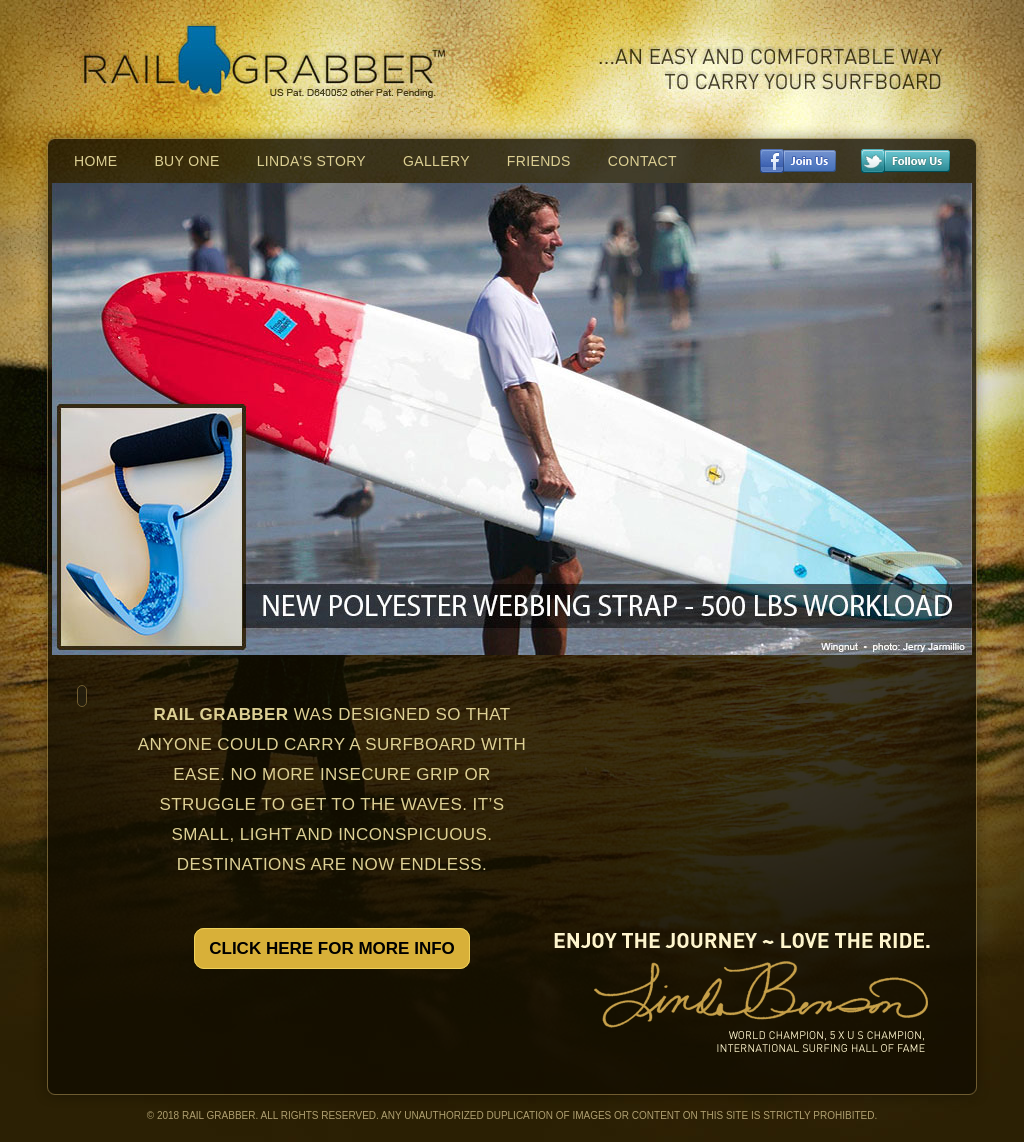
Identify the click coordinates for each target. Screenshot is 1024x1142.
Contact (642, 161)
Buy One (186, 161)
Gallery (436, 161)
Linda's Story (311, 161)
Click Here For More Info (332, 948)
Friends (539, 161)
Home (95, 161)
